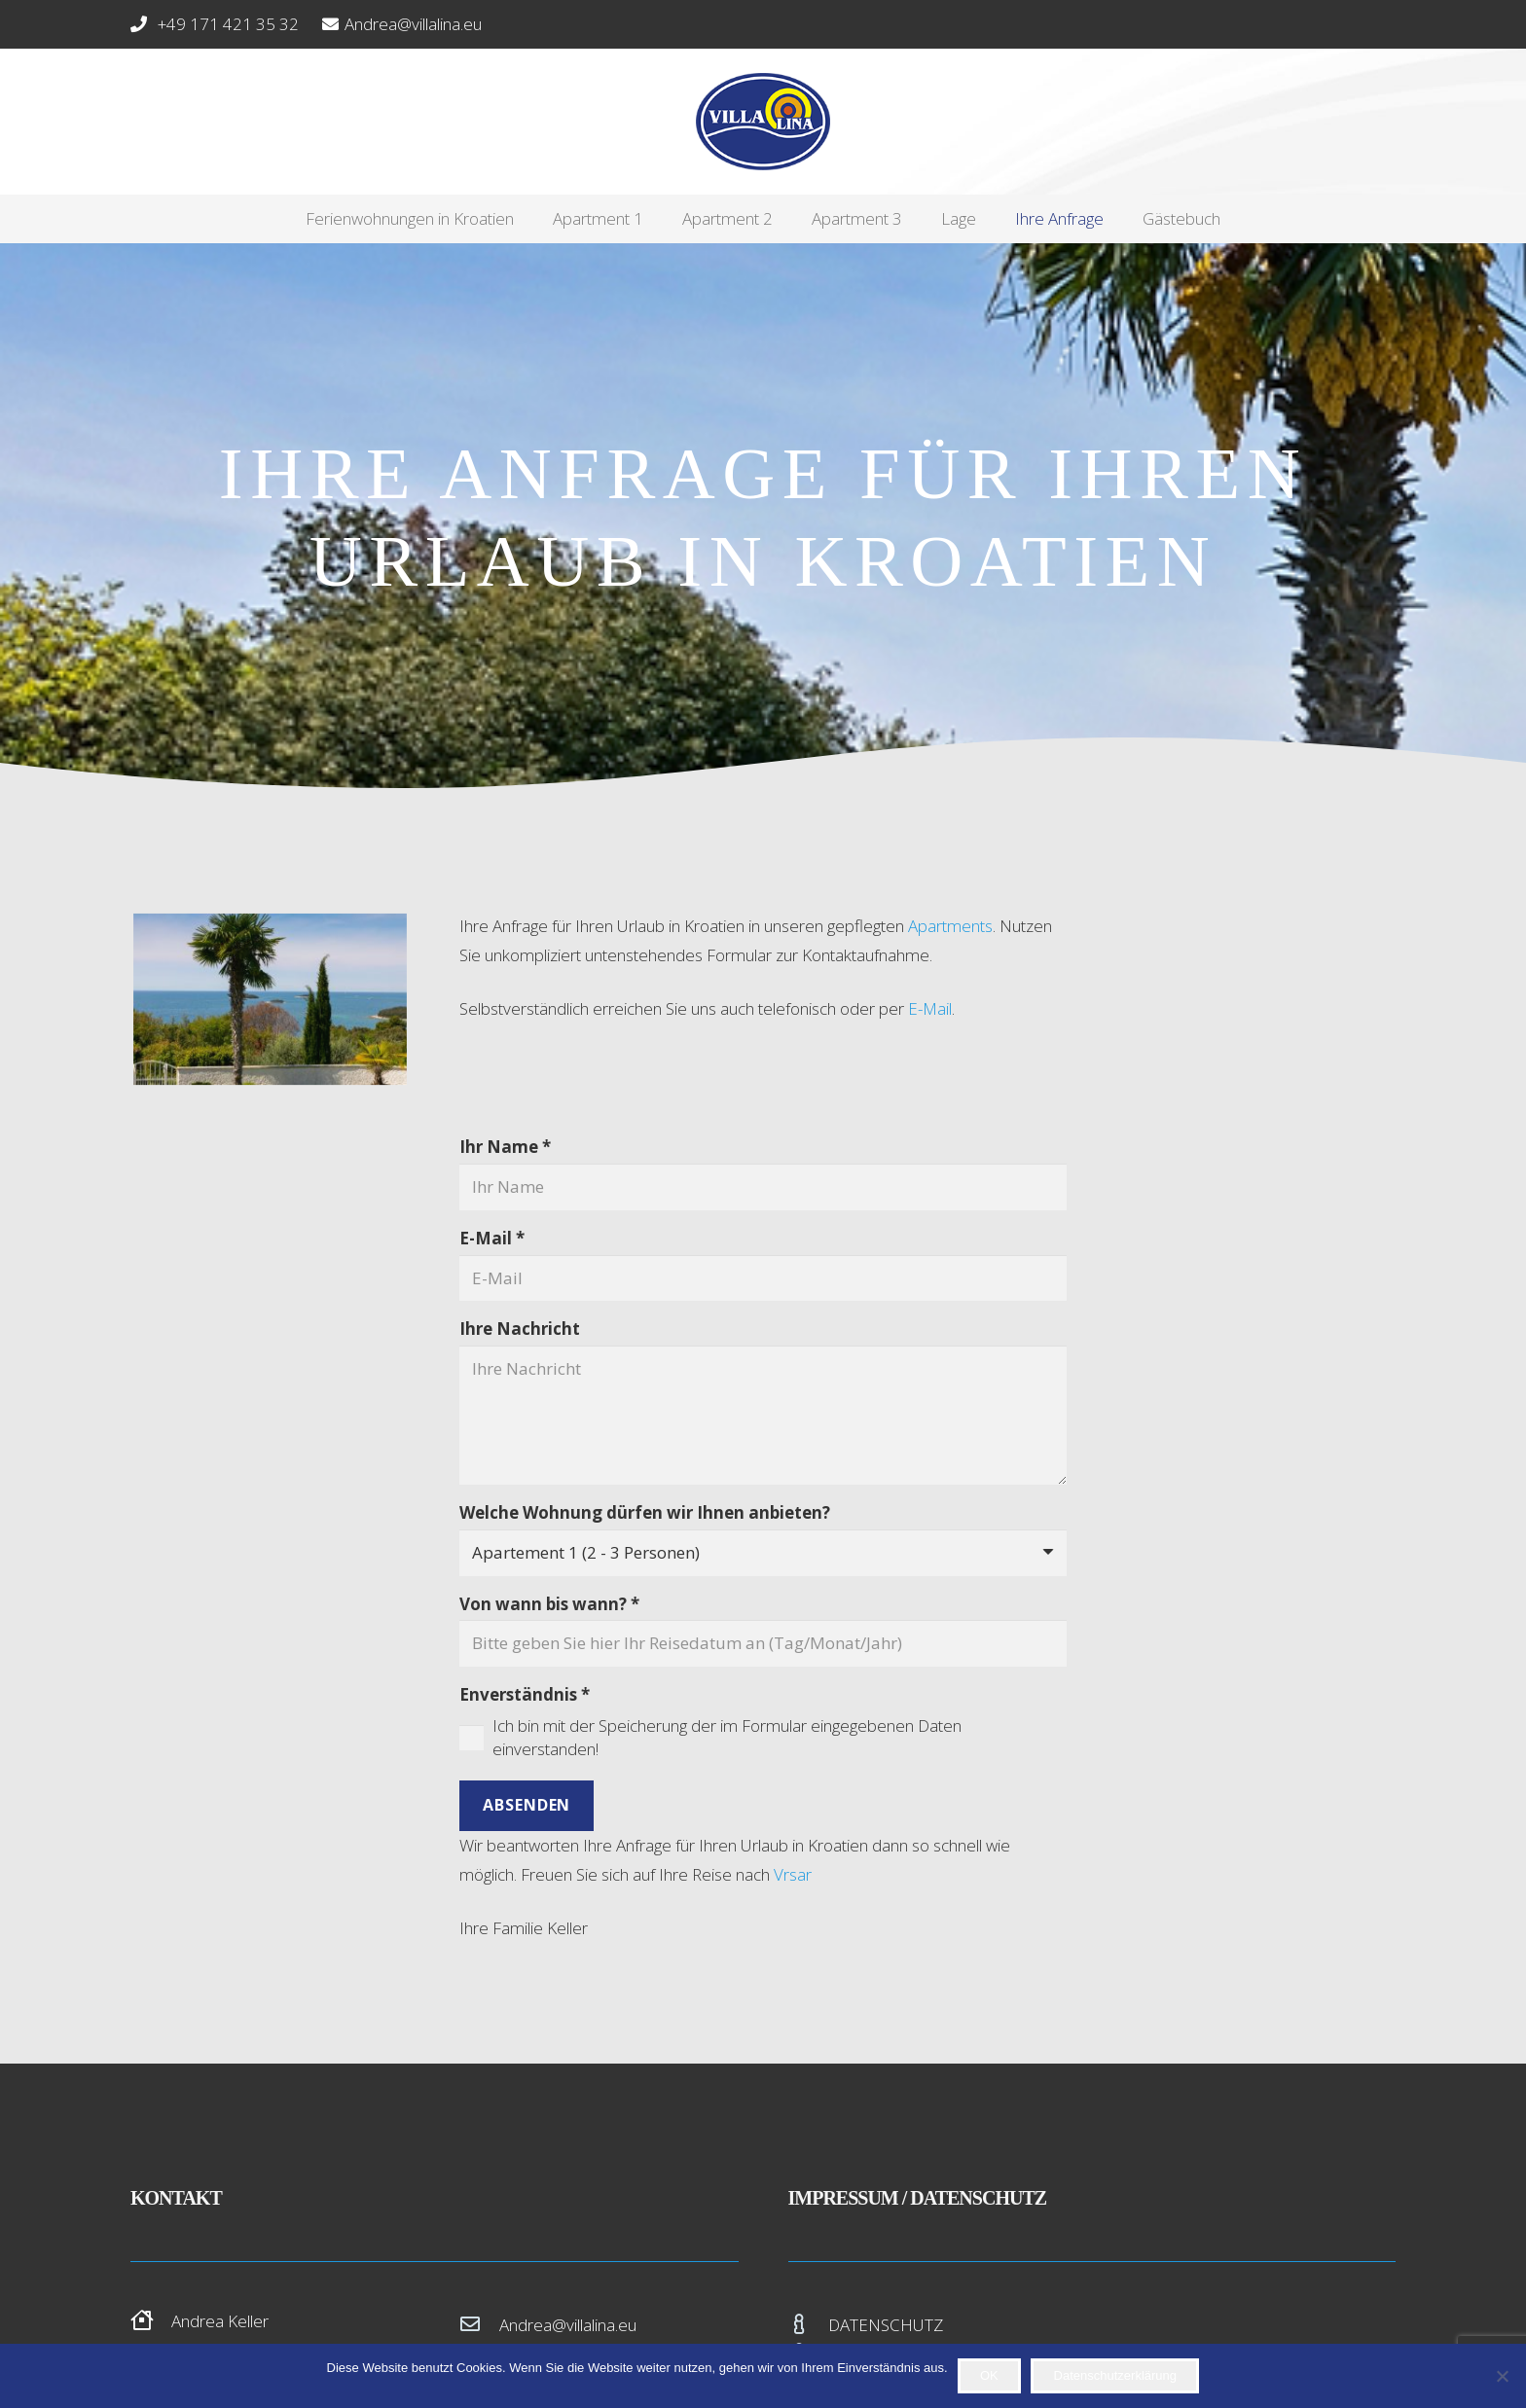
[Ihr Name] (763, 1187)
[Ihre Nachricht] (763, 1415)
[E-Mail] (763, 1278)
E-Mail (930, 1008)
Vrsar (793, 1874)
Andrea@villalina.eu (567, 2325)
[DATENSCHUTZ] (808, 2325)
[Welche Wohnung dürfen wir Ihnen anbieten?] (763, 1552)
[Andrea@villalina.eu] (479, 2325)
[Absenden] (527, 1805)
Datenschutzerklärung (1115, 2375)
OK (989, 2375)
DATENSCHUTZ (885, 2325)
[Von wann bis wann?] (763, 1643)
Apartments (950, 926)
